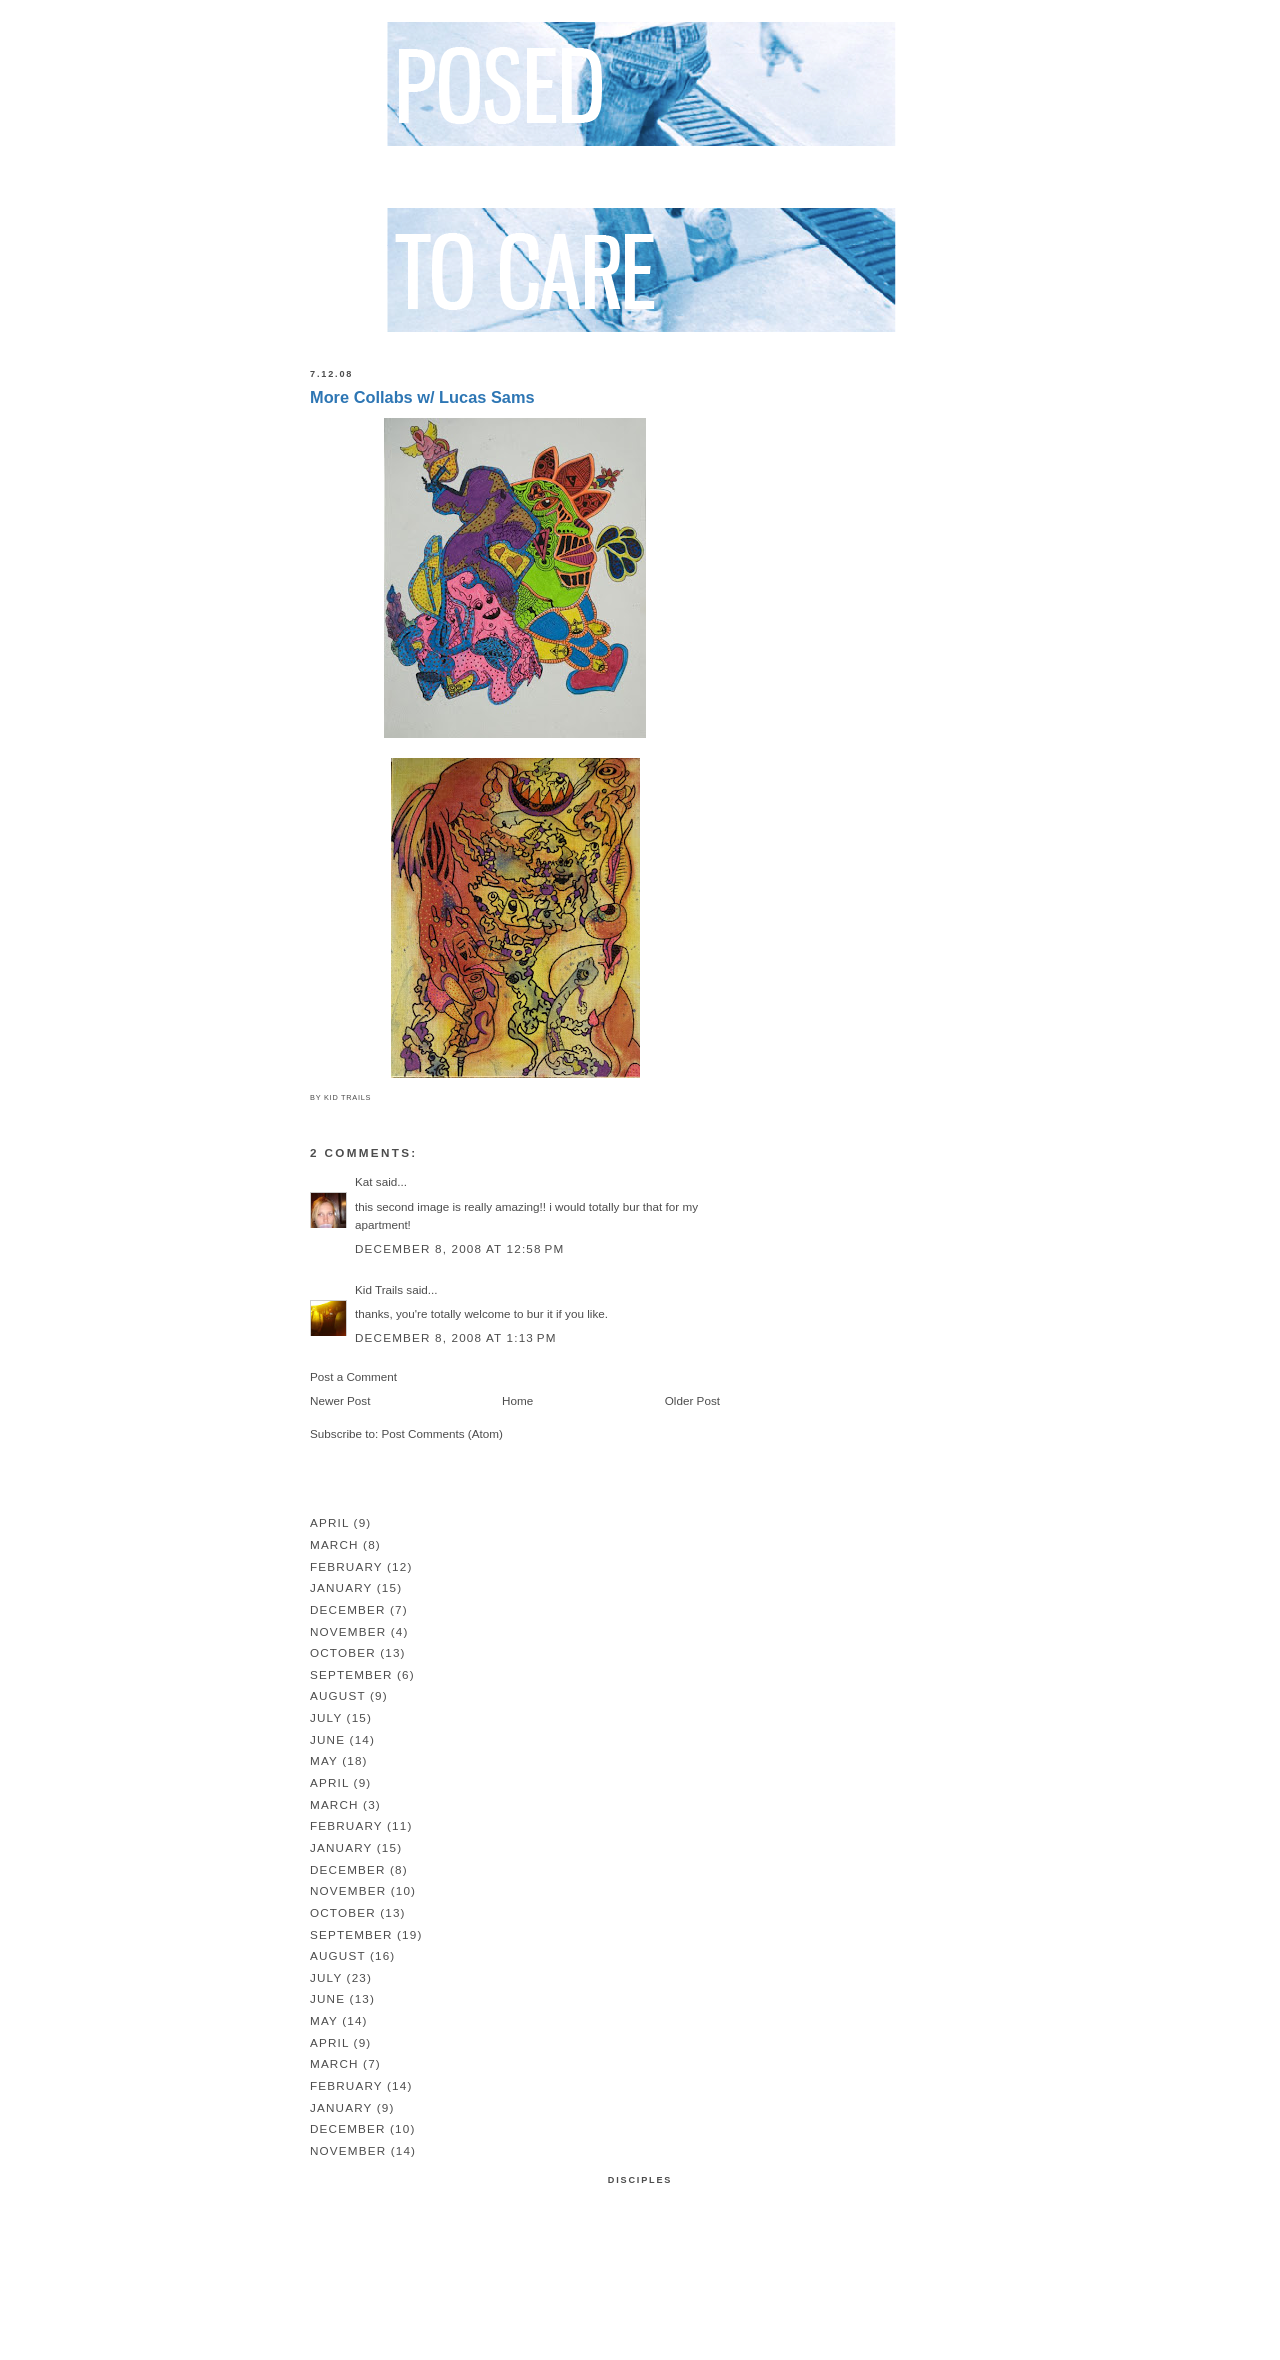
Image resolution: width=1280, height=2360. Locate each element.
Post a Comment (353, 1376)
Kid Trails (379, 1289)
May (324, 1760)
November (348, 1631)
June (327, 1739)
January (341, 1587)
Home (517, 1400)
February (346, 1566)
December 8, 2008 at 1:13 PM (456, 1337)
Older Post (692, 1400)
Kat (364, 1181)
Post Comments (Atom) (441, 1433)
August (338, 1695)
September (351, 1674)
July (326, 1717)
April (329, 1522)
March (334, 1544)
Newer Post (340, 1400)
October (343, 1652)
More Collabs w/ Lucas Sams (422, 397)
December (348, 1609)
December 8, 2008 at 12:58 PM (459, 1248)
